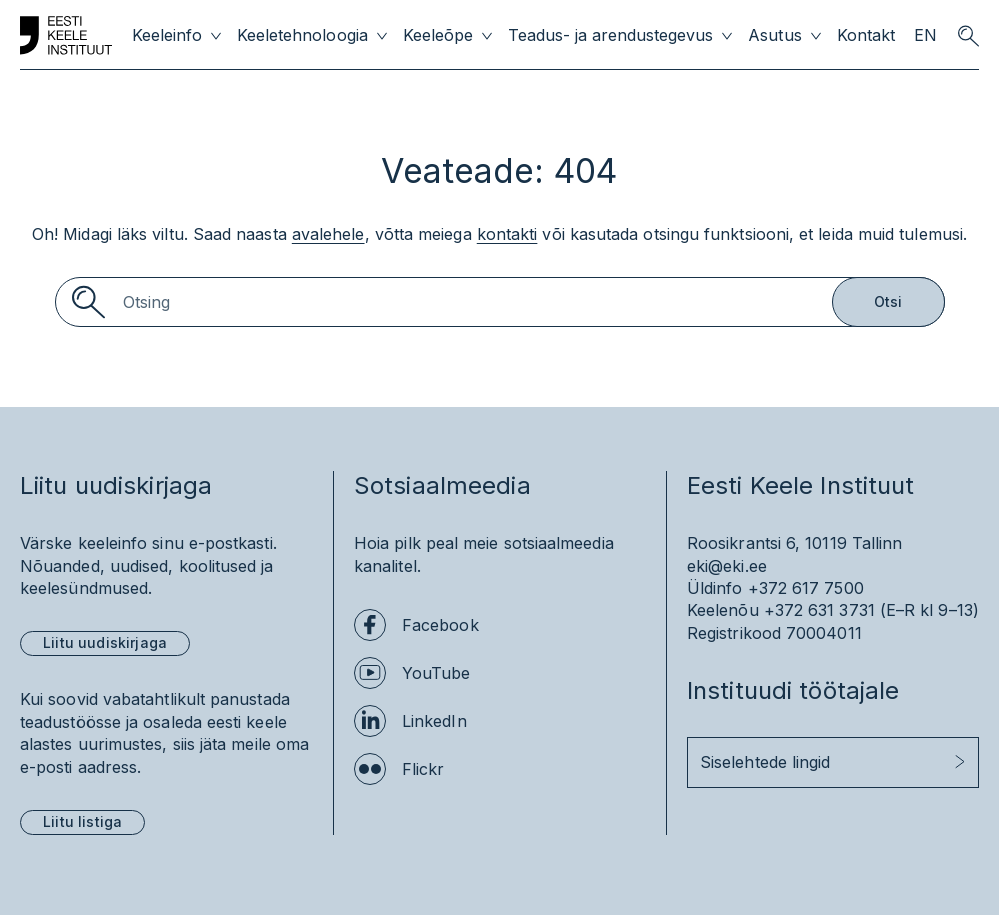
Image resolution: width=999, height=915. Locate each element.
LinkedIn (434, 721)
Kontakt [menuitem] (866, 35)
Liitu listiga (82, 821)
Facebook (440, 625)
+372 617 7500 (806, 588)
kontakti (507, 234)
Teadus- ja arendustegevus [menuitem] (611, 35)
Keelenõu (723, 610)
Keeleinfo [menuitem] (167, 35)
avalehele (328, 234)
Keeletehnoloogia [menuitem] (302, 35)
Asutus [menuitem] (774, 35)
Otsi (888, 301)
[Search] (500, 302)
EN (925, 35)
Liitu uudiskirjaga (105, 642)
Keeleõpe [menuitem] (438, 35)
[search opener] (968, 36)
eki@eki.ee (727, 566)
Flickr (423, 769)
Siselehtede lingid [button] (765, 762)
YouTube (436, 673)
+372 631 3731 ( (825, 610)
